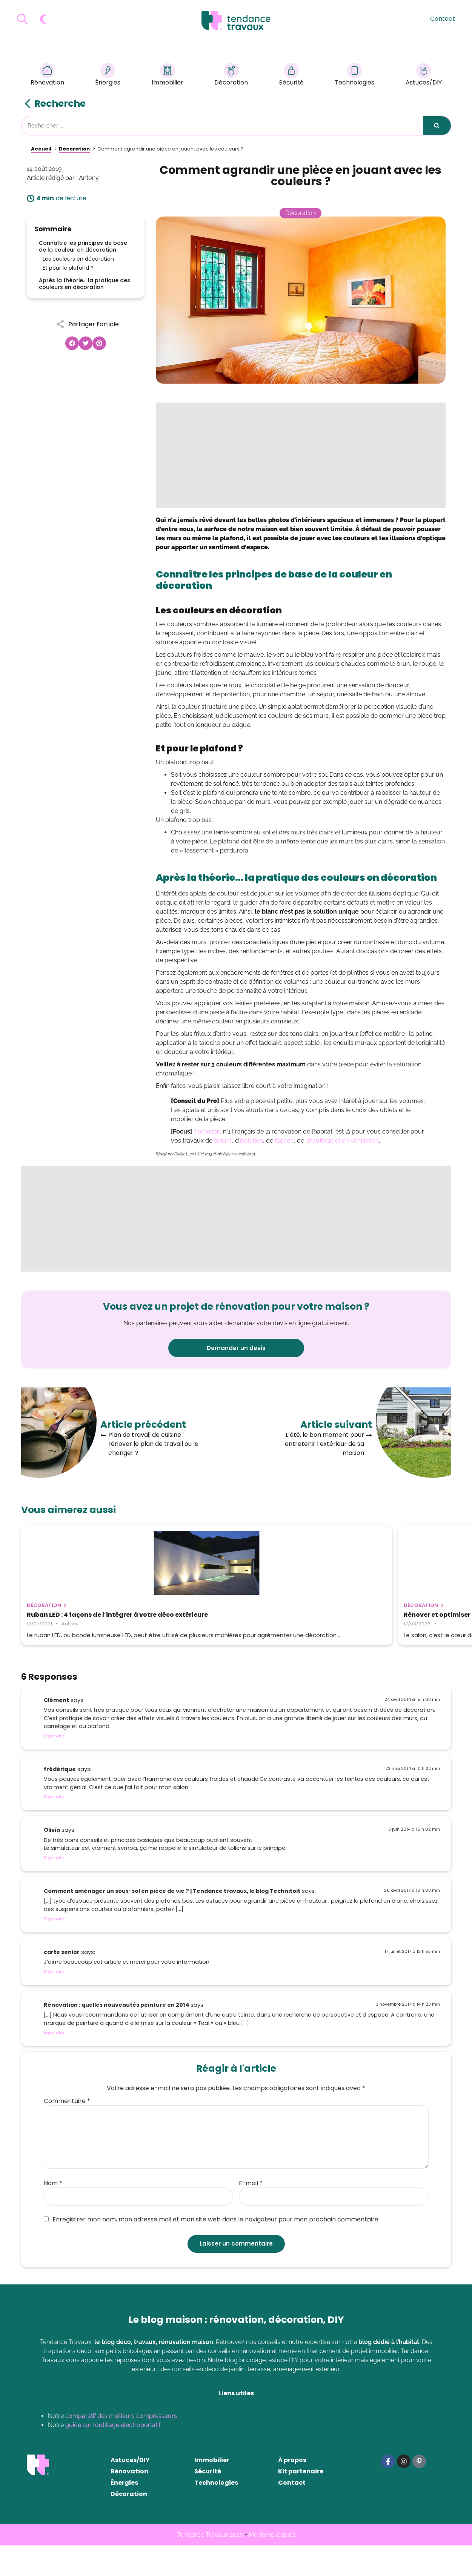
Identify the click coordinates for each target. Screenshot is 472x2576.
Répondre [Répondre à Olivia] (54, 1888)
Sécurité (291, 75)
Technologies (354, 75)
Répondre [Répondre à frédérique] (54, 1827)
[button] (72, 343)
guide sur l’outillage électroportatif (112, 2455)
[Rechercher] (437, 125)
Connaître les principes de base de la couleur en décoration (83, 246)
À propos (292, 2490)
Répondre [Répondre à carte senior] (54, 2002)
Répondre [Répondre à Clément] (54, 1766)
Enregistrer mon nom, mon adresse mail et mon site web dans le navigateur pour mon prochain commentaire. (212, 2250)
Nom (53, 2214)
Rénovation (47, 75)
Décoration (231, 75)
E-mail (251, 2214)
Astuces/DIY (424, 75)
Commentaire (67, 2132)
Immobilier (167, 75)
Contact (442, 18)
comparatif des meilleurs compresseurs (121, 2446)
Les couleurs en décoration (78, 258)
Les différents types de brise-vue (369, 1614)
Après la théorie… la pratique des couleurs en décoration (84, 283)
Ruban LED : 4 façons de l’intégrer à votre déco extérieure (82, 1618)
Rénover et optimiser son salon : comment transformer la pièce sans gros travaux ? (230, 1621)
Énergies (107, 75)
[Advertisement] (301, 455)
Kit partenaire (300, 2502)
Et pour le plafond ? (68, 267)
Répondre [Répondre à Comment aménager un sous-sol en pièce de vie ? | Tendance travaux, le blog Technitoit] (54, 1949)
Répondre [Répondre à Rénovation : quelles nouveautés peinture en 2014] (54, 2063)
